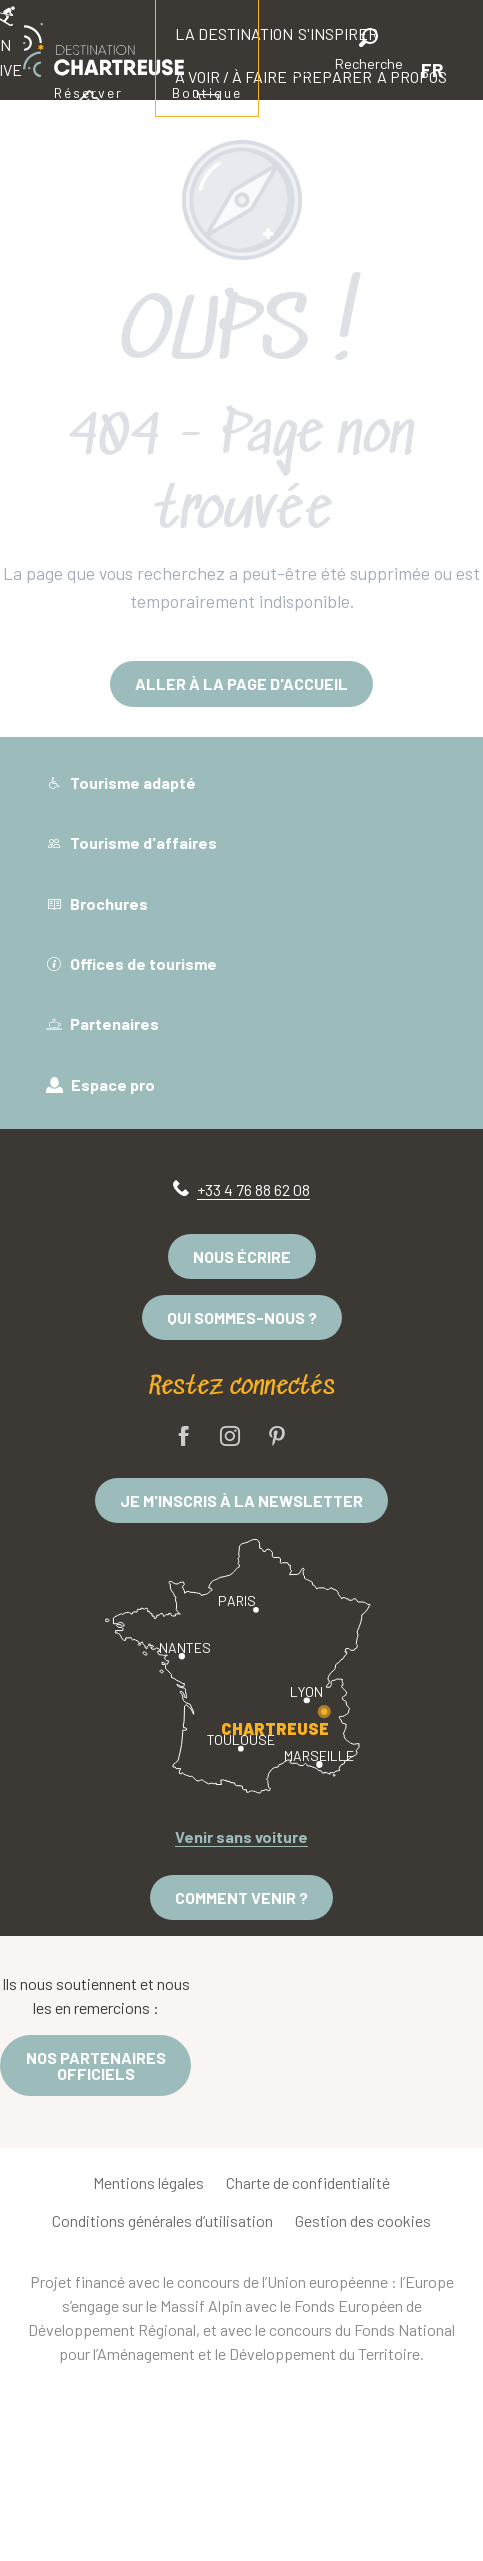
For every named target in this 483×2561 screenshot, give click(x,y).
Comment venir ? (241, 1897)
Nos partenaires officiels (96, 2065)
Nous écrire (242, 1256)
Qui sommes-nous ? (242, 1317)
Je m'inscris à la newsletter (241, 1500)
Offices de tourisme (131, 963)
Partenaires (102, 1023)
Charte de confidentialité (308, 2182)
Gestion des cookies (363, 2220)
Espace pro (100, 1084)
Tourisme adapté (121, 782)
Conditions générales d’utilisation (162, 2220)
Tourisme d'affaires (131, 842)
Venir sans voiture (241, 1836)
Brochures (97, 903)
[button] (369, 52)
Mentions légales (148, 2182)
